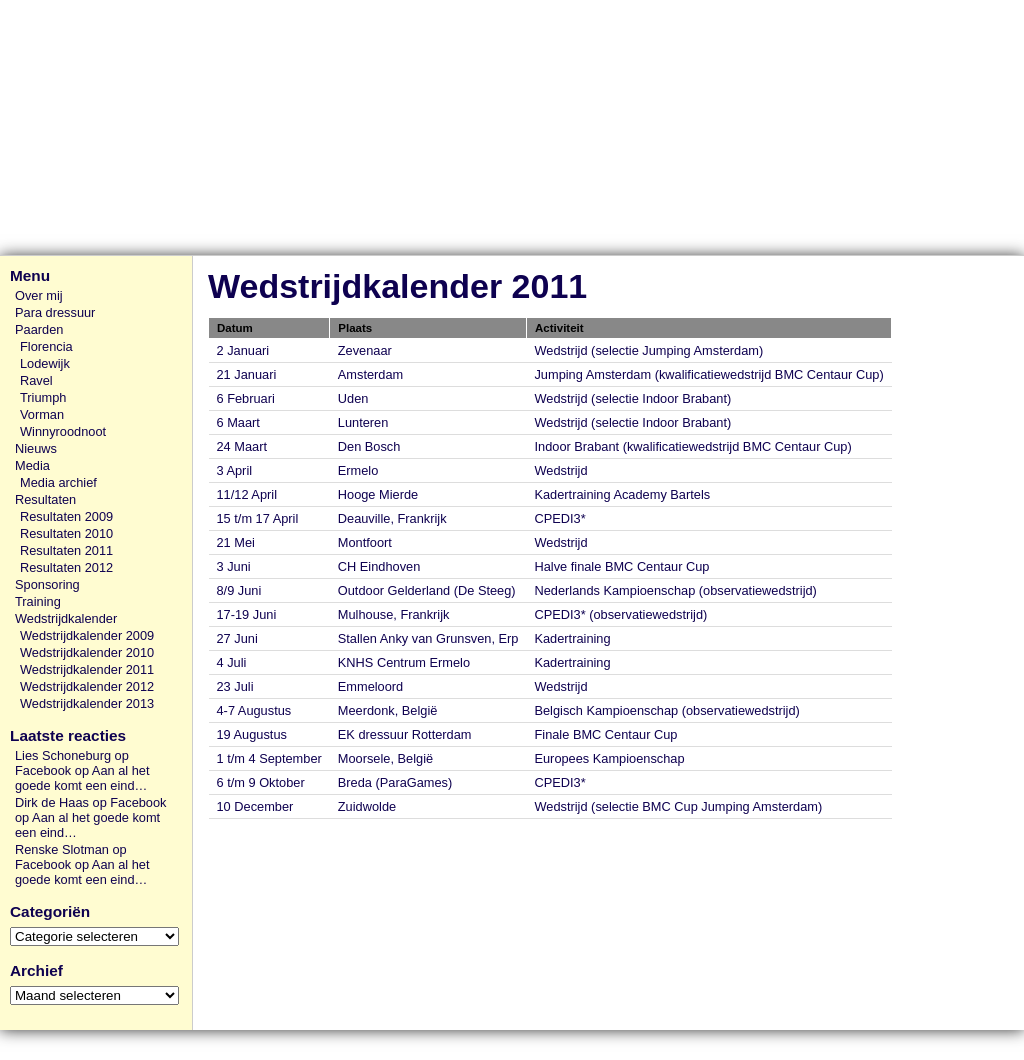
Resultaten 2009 (66, 516)
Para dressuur (55, 312)
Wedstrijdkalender (66, 618)
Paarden (39, 329)
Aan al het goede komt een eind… (82, 778)
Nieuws (36, 448)
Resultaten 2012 (66, 567)
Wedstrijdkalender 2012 (87, 686)
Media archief (58, 482)
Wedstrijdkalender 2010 (87, 652)
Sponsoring (47, 584)
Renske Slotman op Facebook (71, 857)
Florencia (46, 346)
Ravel (36, 380)
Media (32, 465)
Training (38, 601)
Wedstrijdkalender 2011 (87, 669)
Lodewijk (45, 363)
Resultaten (45, 499)
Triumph (43, 397)
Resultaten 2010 (66, 533)
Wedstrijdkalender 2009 (87, 635)
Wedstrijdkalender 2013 (87, 703)
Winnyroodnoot (63, 431)
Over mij (39, 295)
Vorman (42, 414)
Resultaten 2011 (66, 550)
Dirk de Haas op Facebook (91, 802)
